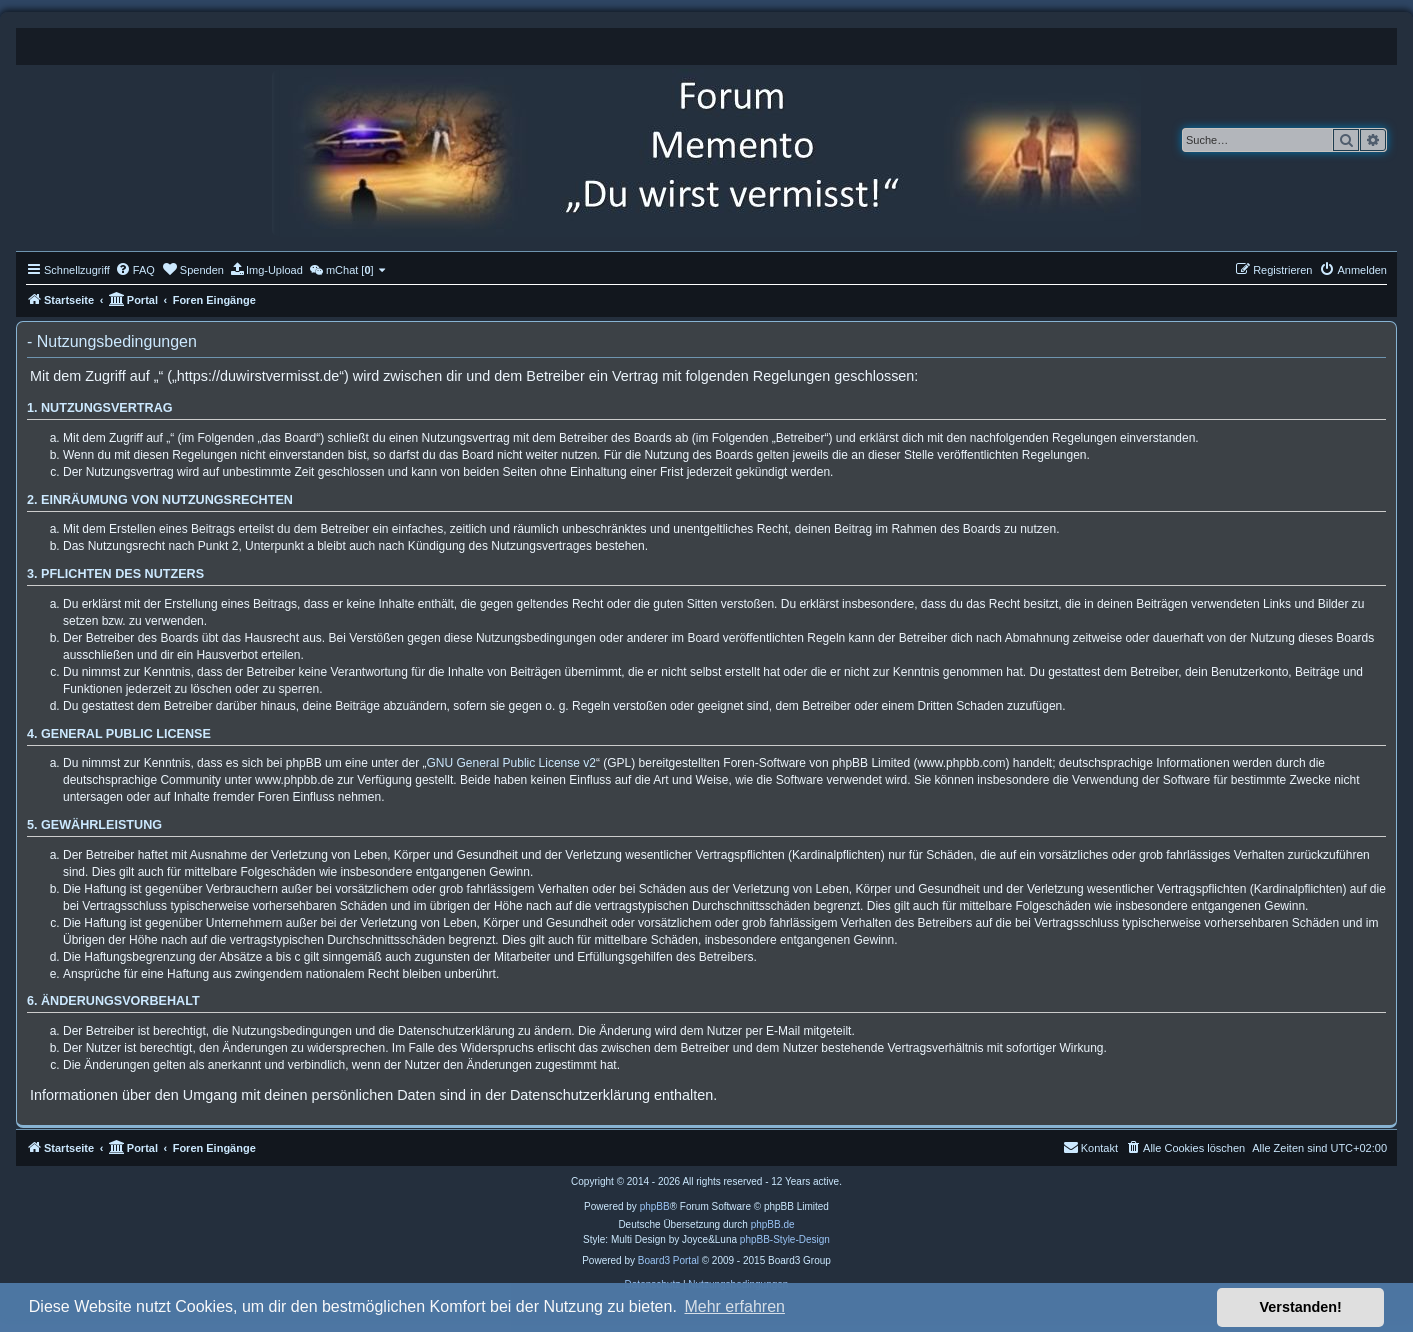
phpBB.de (773, 1224)
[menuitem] (135, 270)
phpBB (655, 1206)
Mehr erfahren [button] (734, 1306)
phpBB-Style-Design (785, 1239)
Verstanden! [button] (1301, 1307)
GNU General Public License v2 (511, 763)
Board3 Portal (668, 1260)
